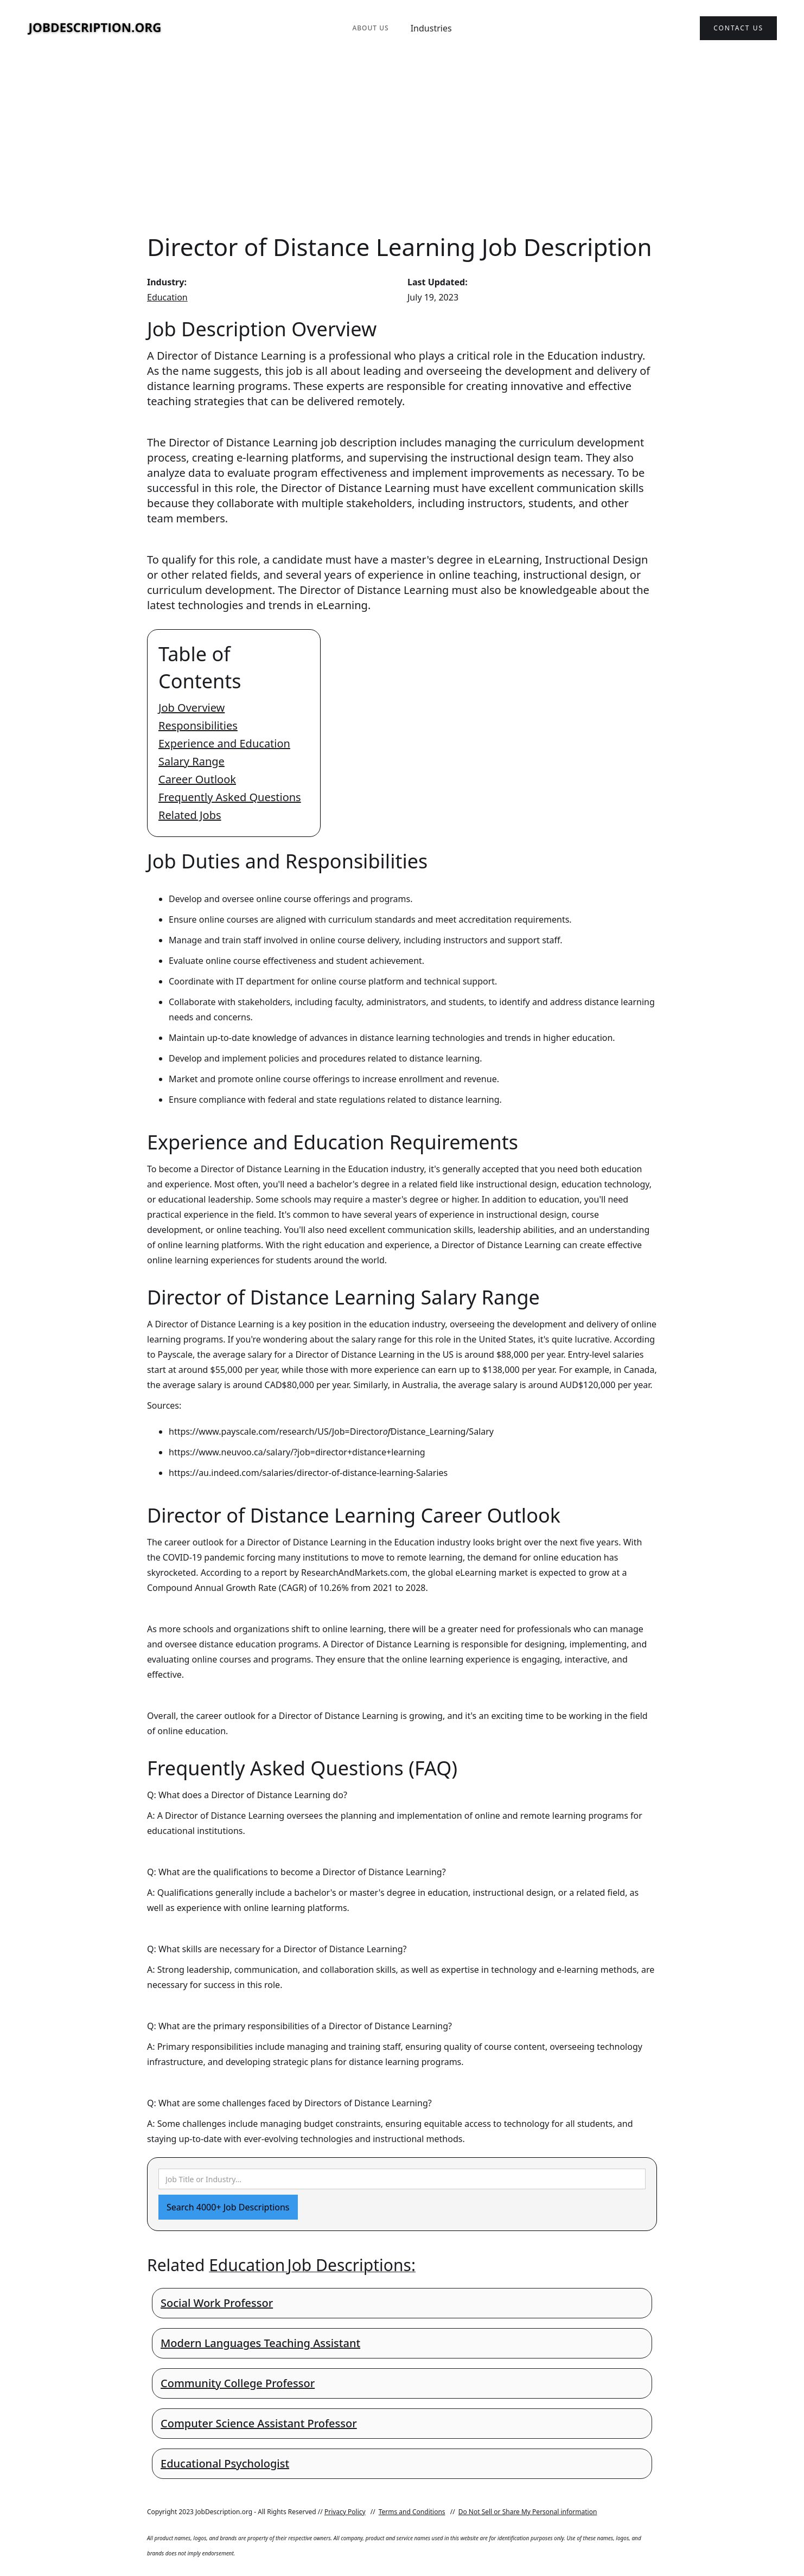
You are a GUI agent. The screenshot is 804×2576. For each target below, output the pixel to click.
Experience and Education (224, 743)
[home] (95, 28)
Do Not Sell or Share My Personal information (527, 2511)
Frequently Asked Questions (229, 797)
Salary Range (191, 761)
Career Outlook (197, 779)
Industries (431, 28)
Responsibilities (198, 725)
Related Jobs (189, 815)
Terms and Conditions (412, 2511)
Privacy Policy (345, 2511)
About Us (370, 28)
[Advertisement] (402, 143)
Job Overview (191, 707)
